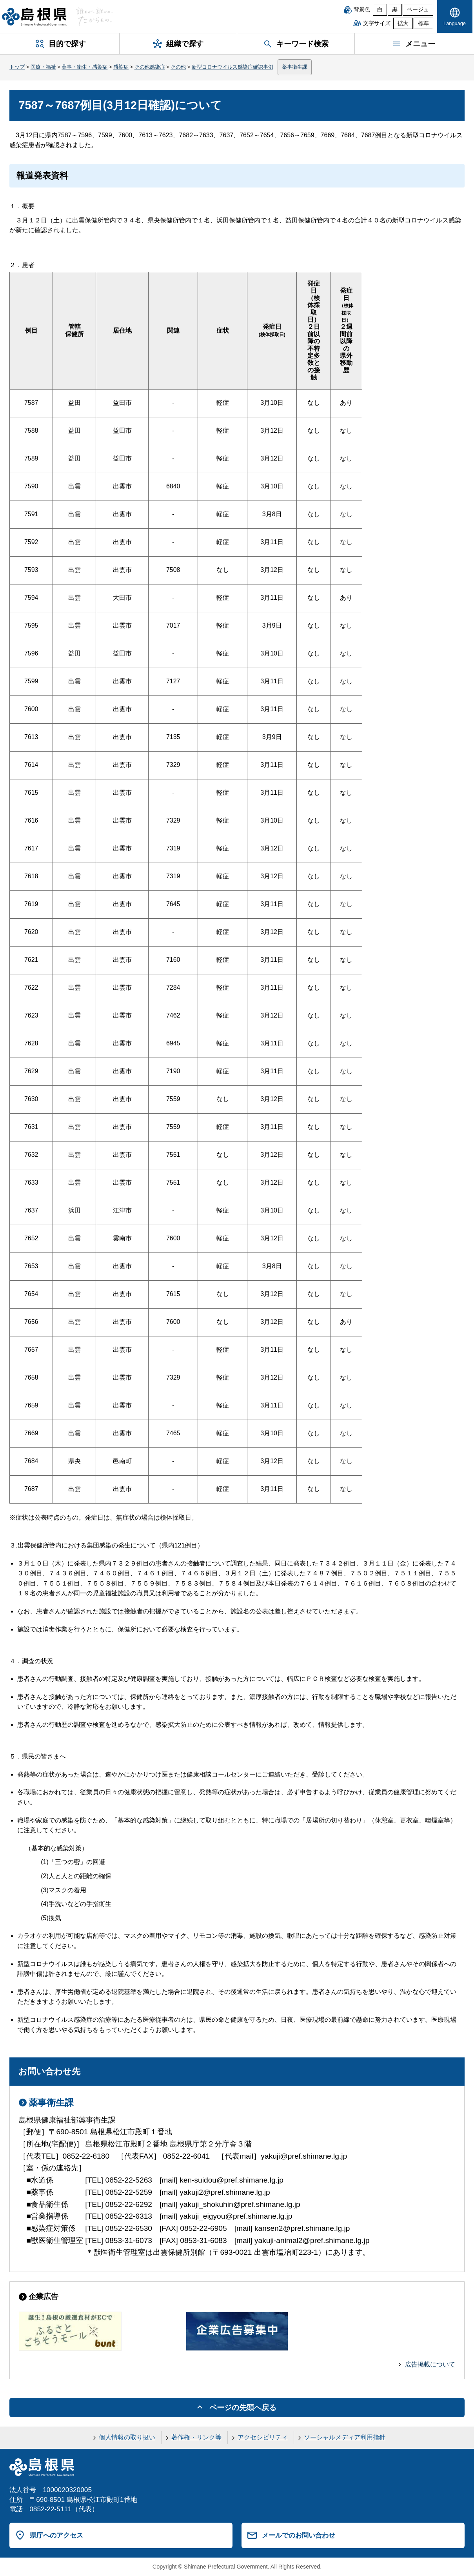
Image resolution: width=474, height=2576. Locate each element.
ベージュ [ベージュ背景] (418, 10)
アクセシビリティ (263, 2437)
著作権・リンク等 (196, 2437)
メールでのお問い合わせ (298, 2535)
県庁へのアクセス (56, 2535)
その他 (178, 67)
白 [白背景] (380, 10)
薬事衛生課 (294, 67)
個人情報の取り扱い (127, 2437)
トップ (17, 67)
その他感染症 (149, 67)
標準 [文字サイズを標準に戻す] (423, 23)
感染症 (121, 67)
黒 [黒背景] (395, 10)
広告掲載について (430, 2364)
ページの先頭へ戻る (242, 2407)
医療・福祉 (43, 67)
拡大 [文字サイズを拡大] (403, 23)
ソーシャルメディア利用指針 (344, 2437)
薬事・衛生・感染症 (84, 67)
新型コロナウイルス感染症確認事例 (232, 67)
